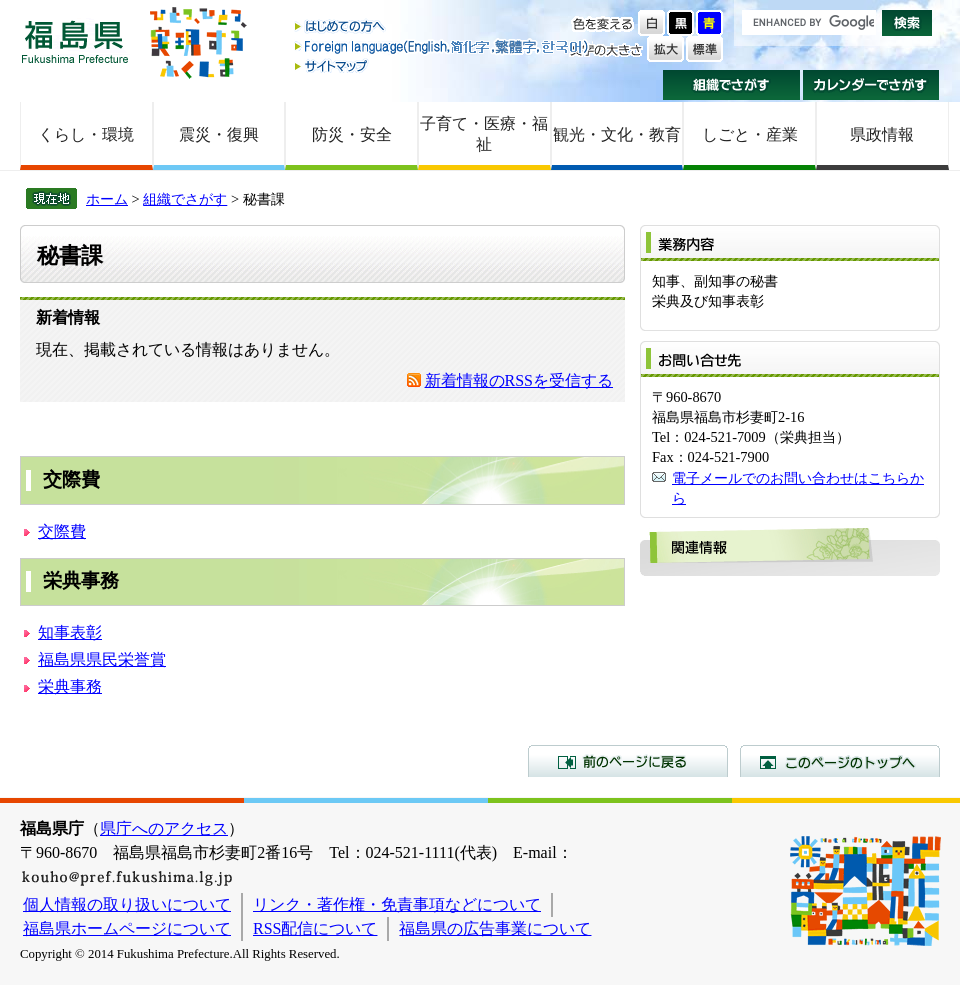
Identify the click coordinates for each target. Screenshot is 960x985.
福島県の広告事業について (495, 928)
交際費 (62, 531)
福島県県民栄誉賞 (102, 659)
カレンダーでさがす (871, 85)
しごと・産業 (750, 134)
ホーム (107, 199)
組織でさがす (731, 85)
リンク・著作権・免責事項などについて (397, 904)
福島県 (75, 41)
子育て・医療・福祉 (484, 134)
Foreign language (443, 46)
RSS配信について (315, 928)
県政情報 (882, 134)
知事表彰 (70, 632)
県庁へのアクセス (164, 828)
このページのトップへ (840, 761)
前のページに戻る (628, 761)
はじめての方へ (443, 27)
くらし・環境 (86, 134)
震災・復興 (219, 134)
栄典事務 (70, 686)
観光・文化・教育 (617, 134)
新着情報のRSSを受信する (519, 380)
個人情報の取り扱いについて (127, 904)
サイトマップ (443, 65)
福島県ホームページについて (127, 928)
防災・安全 (352, 134)
